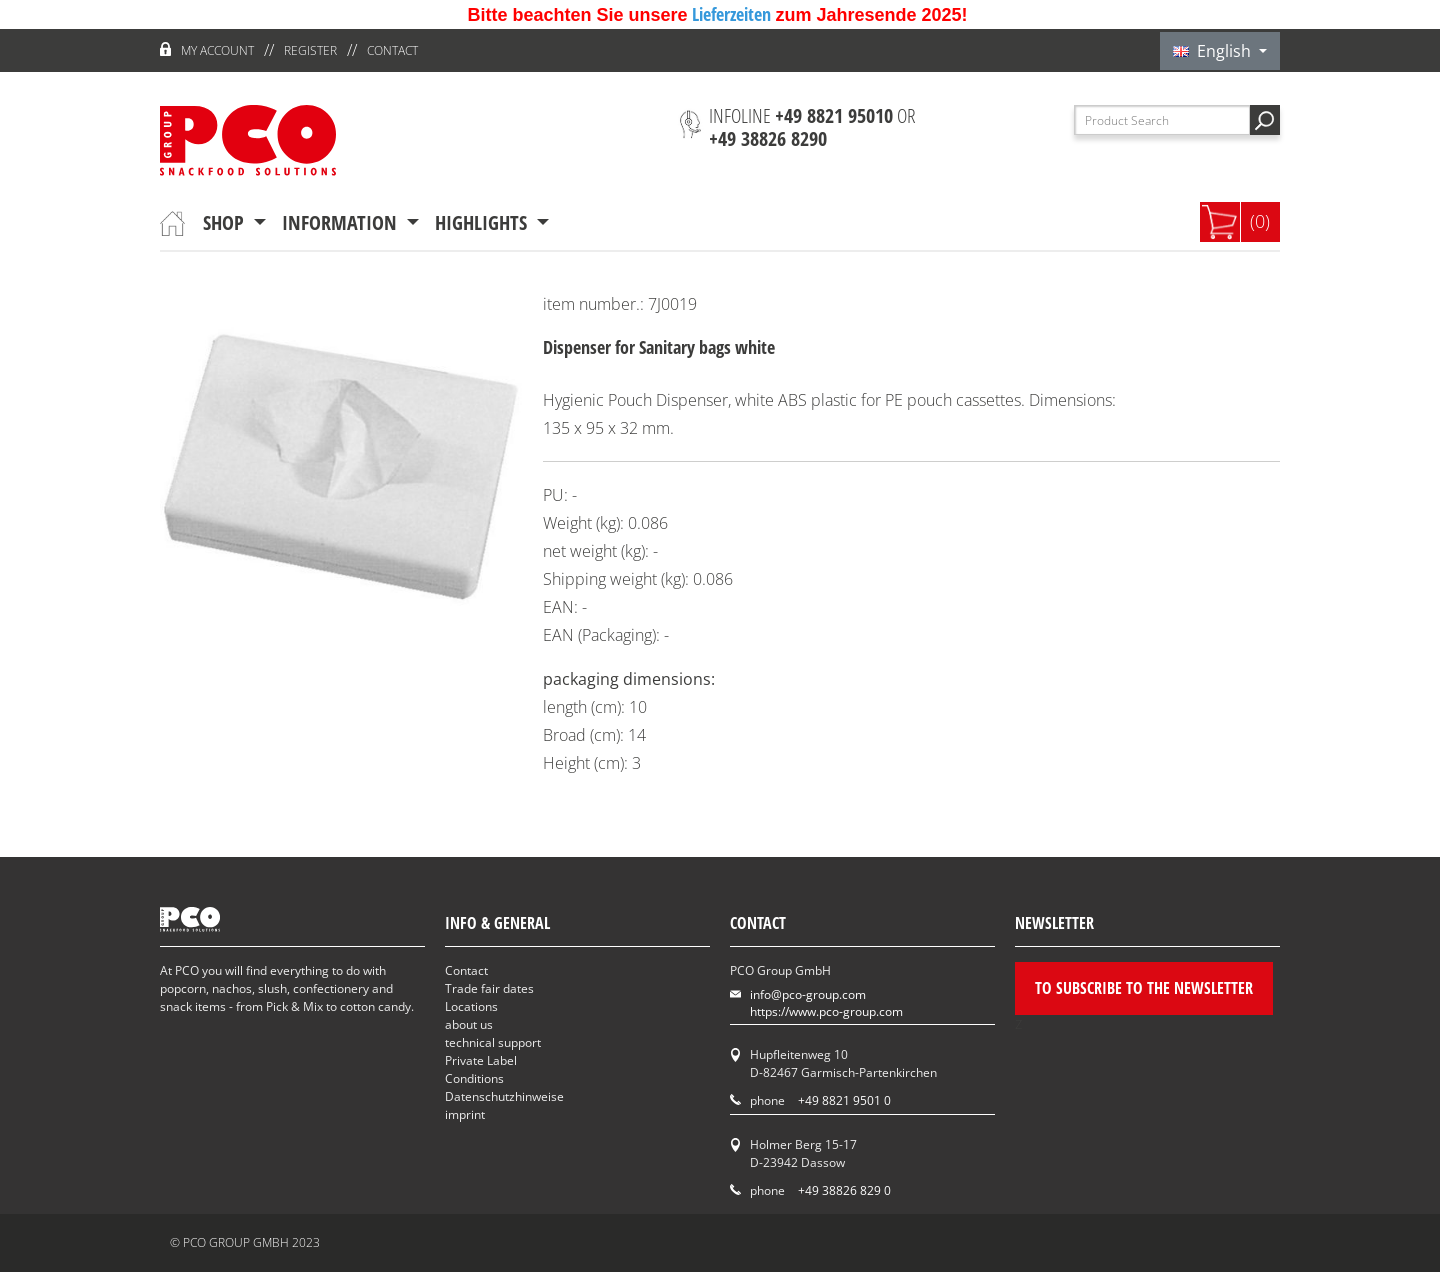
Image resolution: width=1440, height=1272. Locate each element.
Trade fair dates (489, 988)
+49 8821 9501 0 (844, 1100)
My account (217, 50)
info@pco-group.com (808, 994)
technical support (493, 1042)
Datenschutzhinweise (504, 1096)
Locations (471, 1006)
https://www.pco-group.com (826, 1011)
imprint (465, 1114)
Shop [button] (226, 222)
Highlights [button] (483, 222)
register (310, 50)
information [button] (342, 222)
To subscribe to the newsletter (1144, 988)
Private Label (481, 1060)
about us (469, 1024)
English (1214, 51)
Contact (392, 50)
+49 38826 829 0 (844, 1190)
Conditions (474, 1078)
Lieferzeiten (733, 14)
